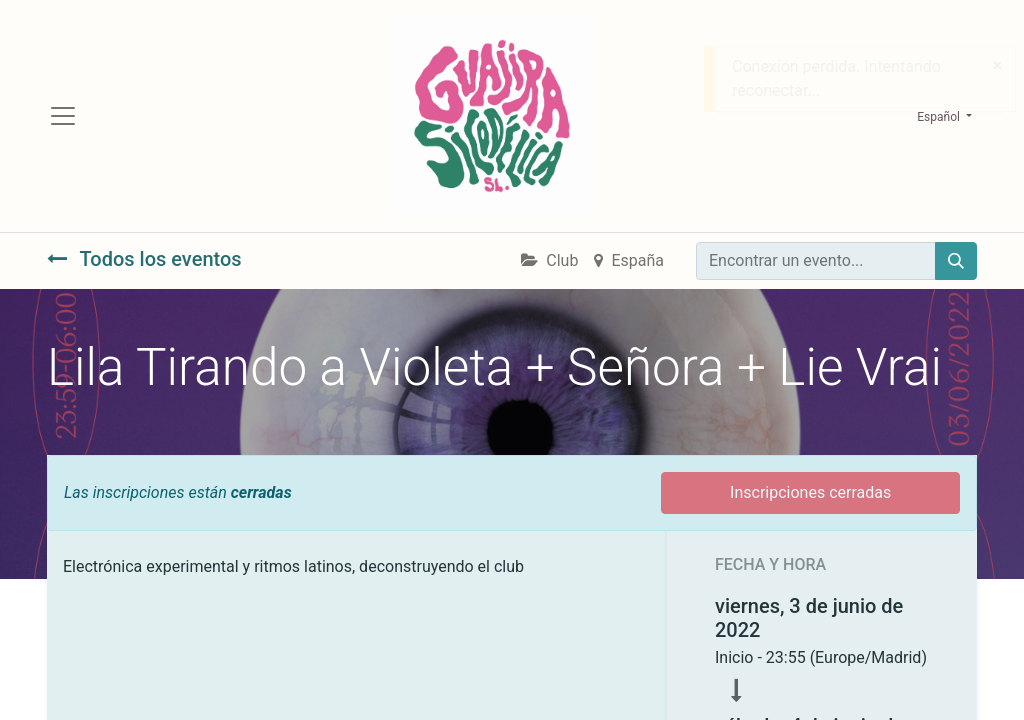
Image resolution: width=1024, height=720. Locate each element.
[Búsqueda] (956, 261)
